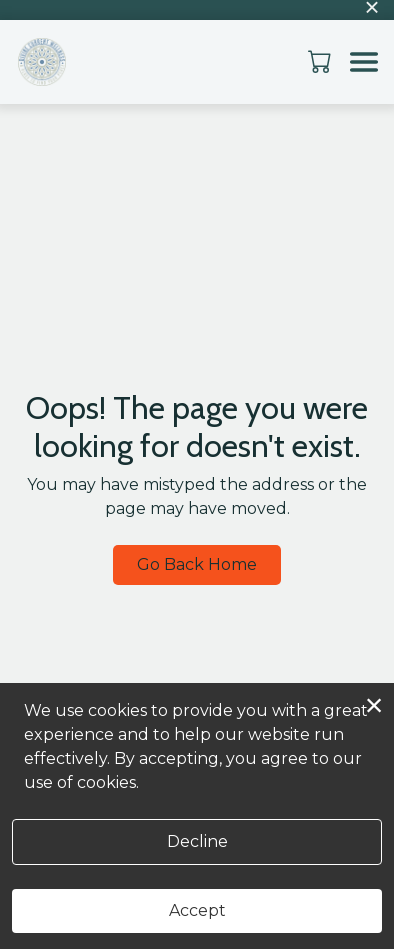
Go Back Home (197, 564)
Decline (197, 841)
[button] (321, 61)
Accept (197, 910)
